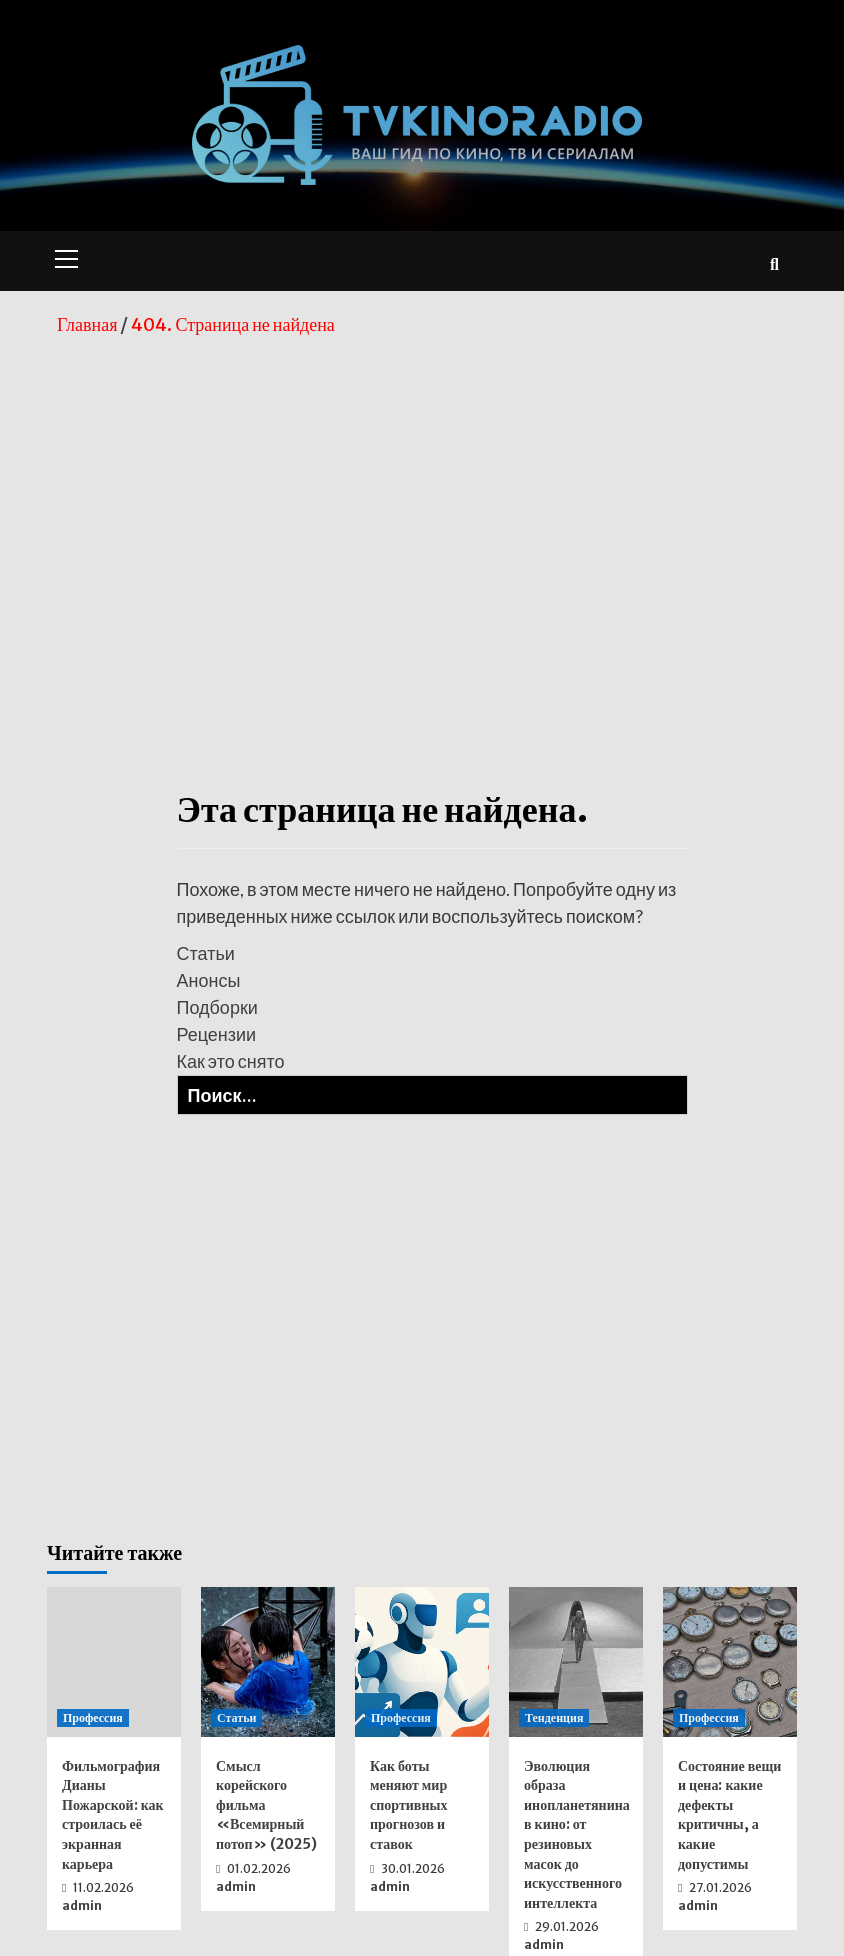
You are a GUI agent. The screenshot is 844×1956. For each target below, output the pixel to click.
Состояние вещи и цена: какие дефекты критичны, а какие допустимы (729, 1815)
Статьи (206, 953)
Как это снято (231, 1061)
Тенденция (554, 1717)
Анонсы (209, 980)
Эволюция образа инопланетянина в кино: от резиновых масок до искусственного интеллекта (577, 1834)
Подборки (217, 1007)
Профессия (93, 1717)
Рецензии (217, 1034)
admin (82, 1905)
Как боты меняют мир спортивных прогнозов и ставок (408, 1805)
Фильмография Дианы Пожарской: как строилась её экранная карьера (113, 1815)
